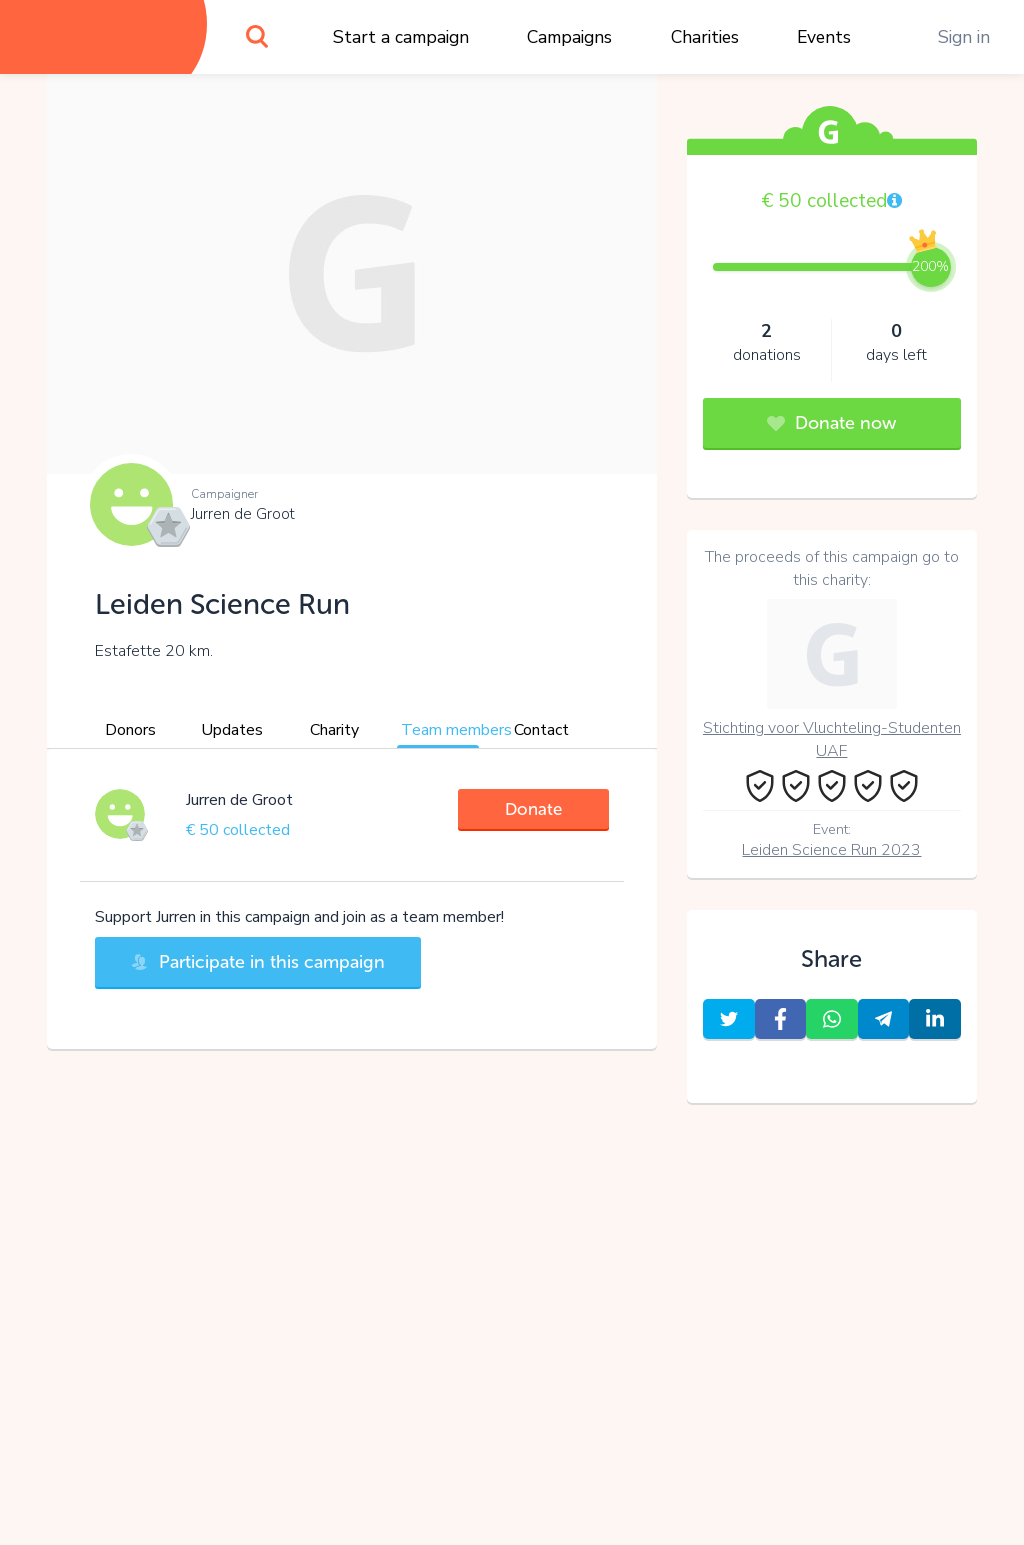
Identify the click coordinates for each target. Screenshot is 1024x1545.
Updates (232, 730)
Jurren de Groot (243, 514)
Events (824, 37)
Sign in (964, 37)
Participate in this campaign (258, 962)
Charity (334, 730)
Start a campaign (401, 37)
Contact (541, 730)
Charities (705, 37)
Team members (456, 730)
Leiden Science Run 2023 (831, 850)
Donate (533, 809)
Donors (130, 730)
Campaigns (569, 37)
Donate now (831, 423)
